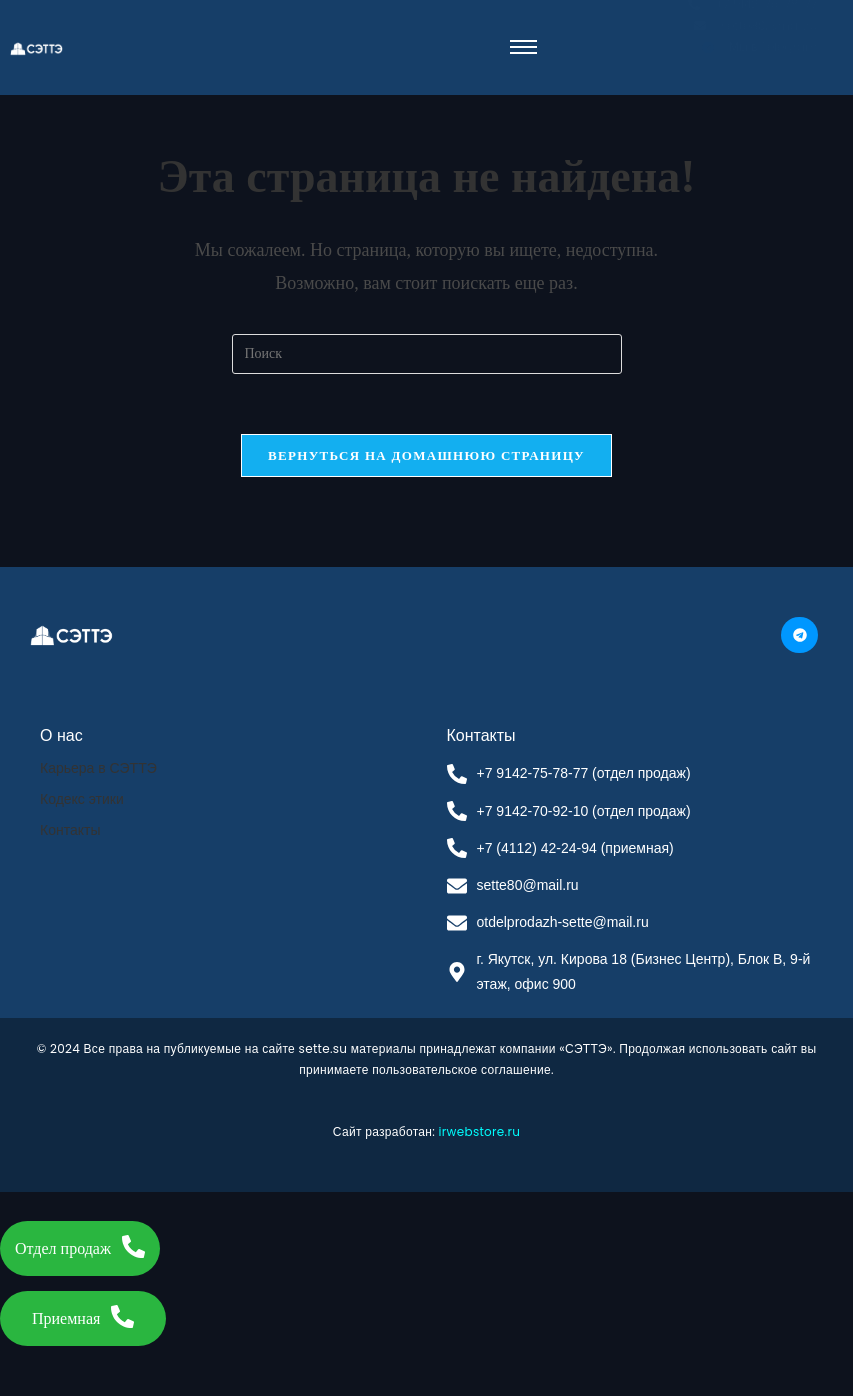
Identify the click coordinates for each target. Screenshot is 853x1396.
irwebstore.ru (480, 1131)
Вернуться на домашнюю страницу (426, 455)
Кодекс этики (82, 799)
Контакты (70, 830)
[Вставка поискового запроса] (427, 354)
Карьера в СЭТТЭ (98, 768)
